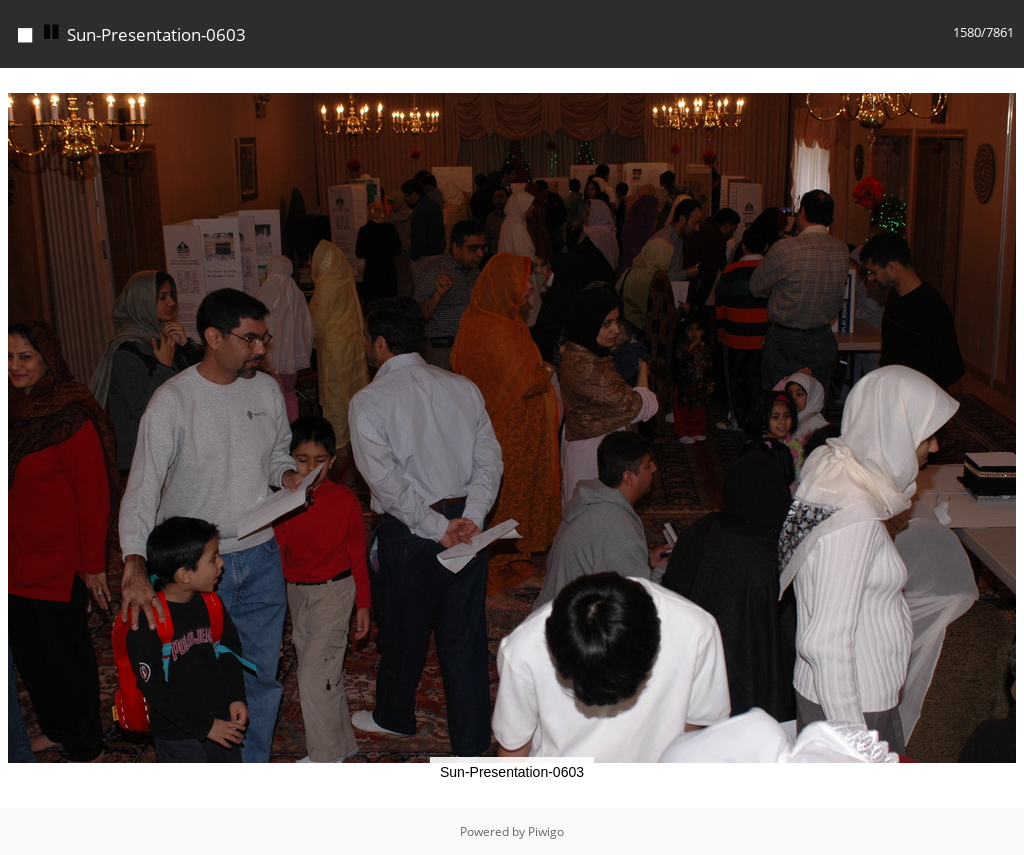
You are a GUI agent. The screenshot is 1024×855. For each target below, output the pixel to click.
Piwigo (546, 831)
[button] (1006, 86)
